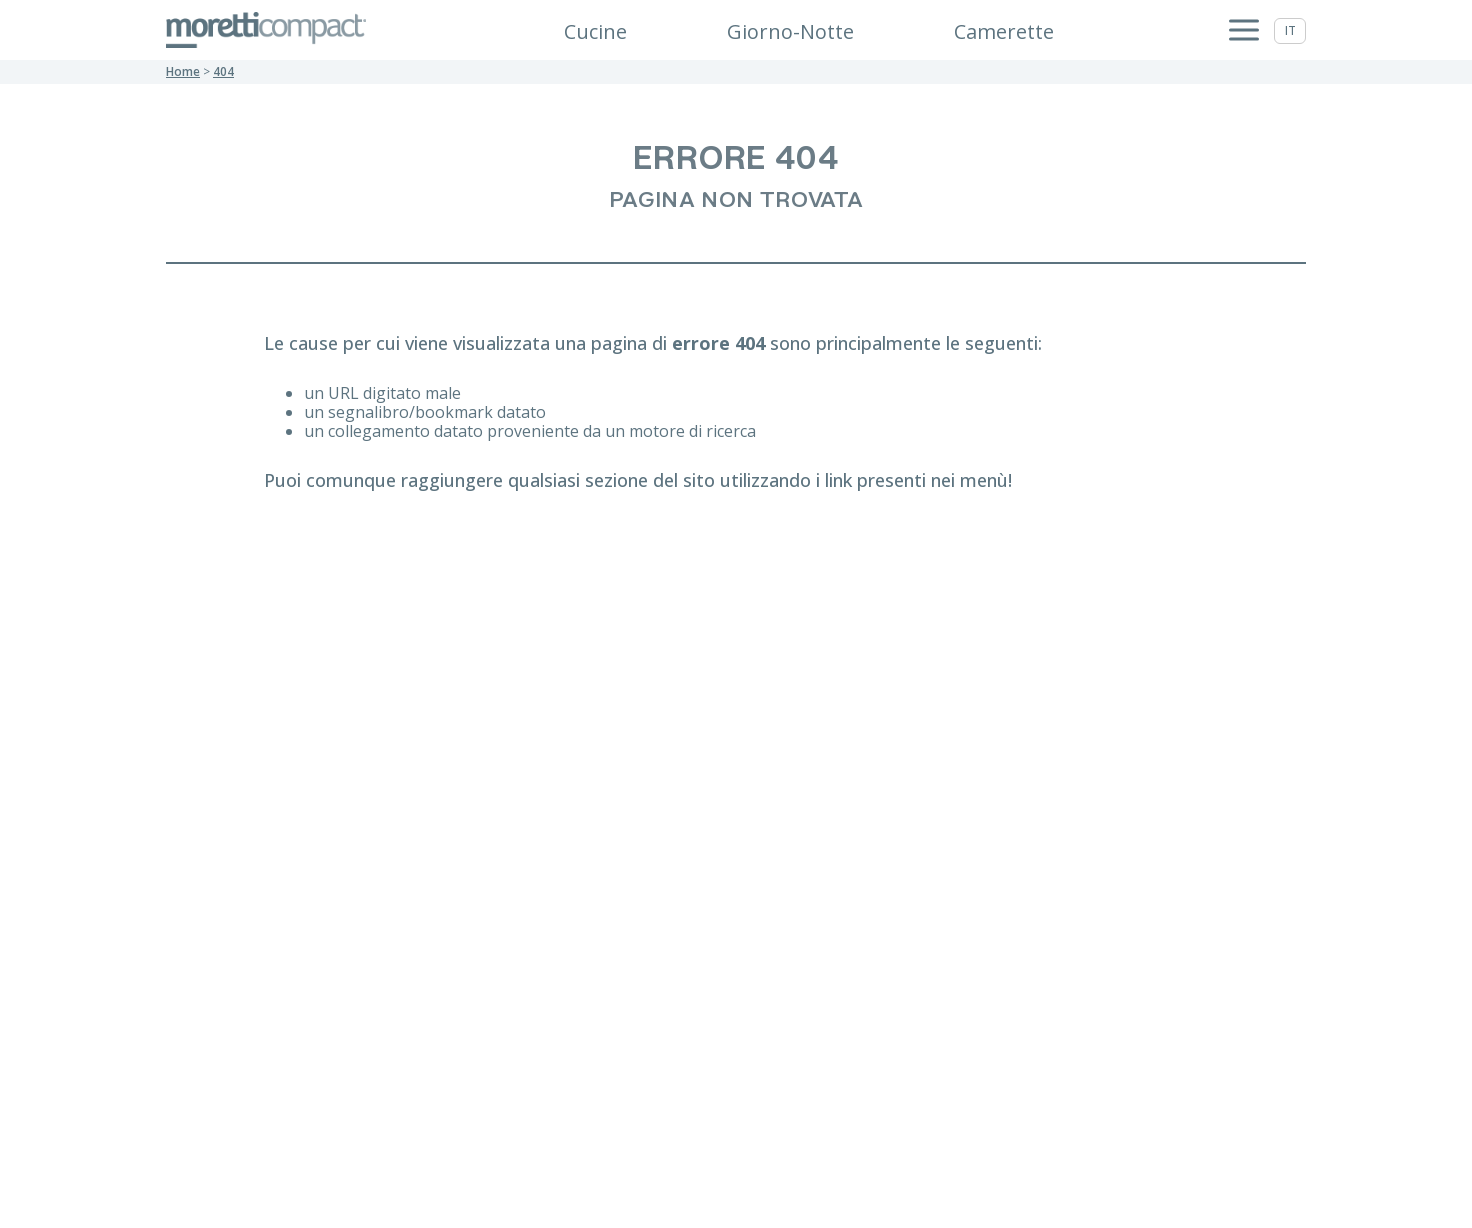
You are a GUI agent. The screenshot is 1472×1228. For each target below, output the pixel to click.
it (1290, 30)
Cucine (595, 31)
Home (183, 71)
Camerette (1004, 31)
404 (223, 71)
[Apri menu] (1244, 30)
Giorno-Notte (790, 31)
